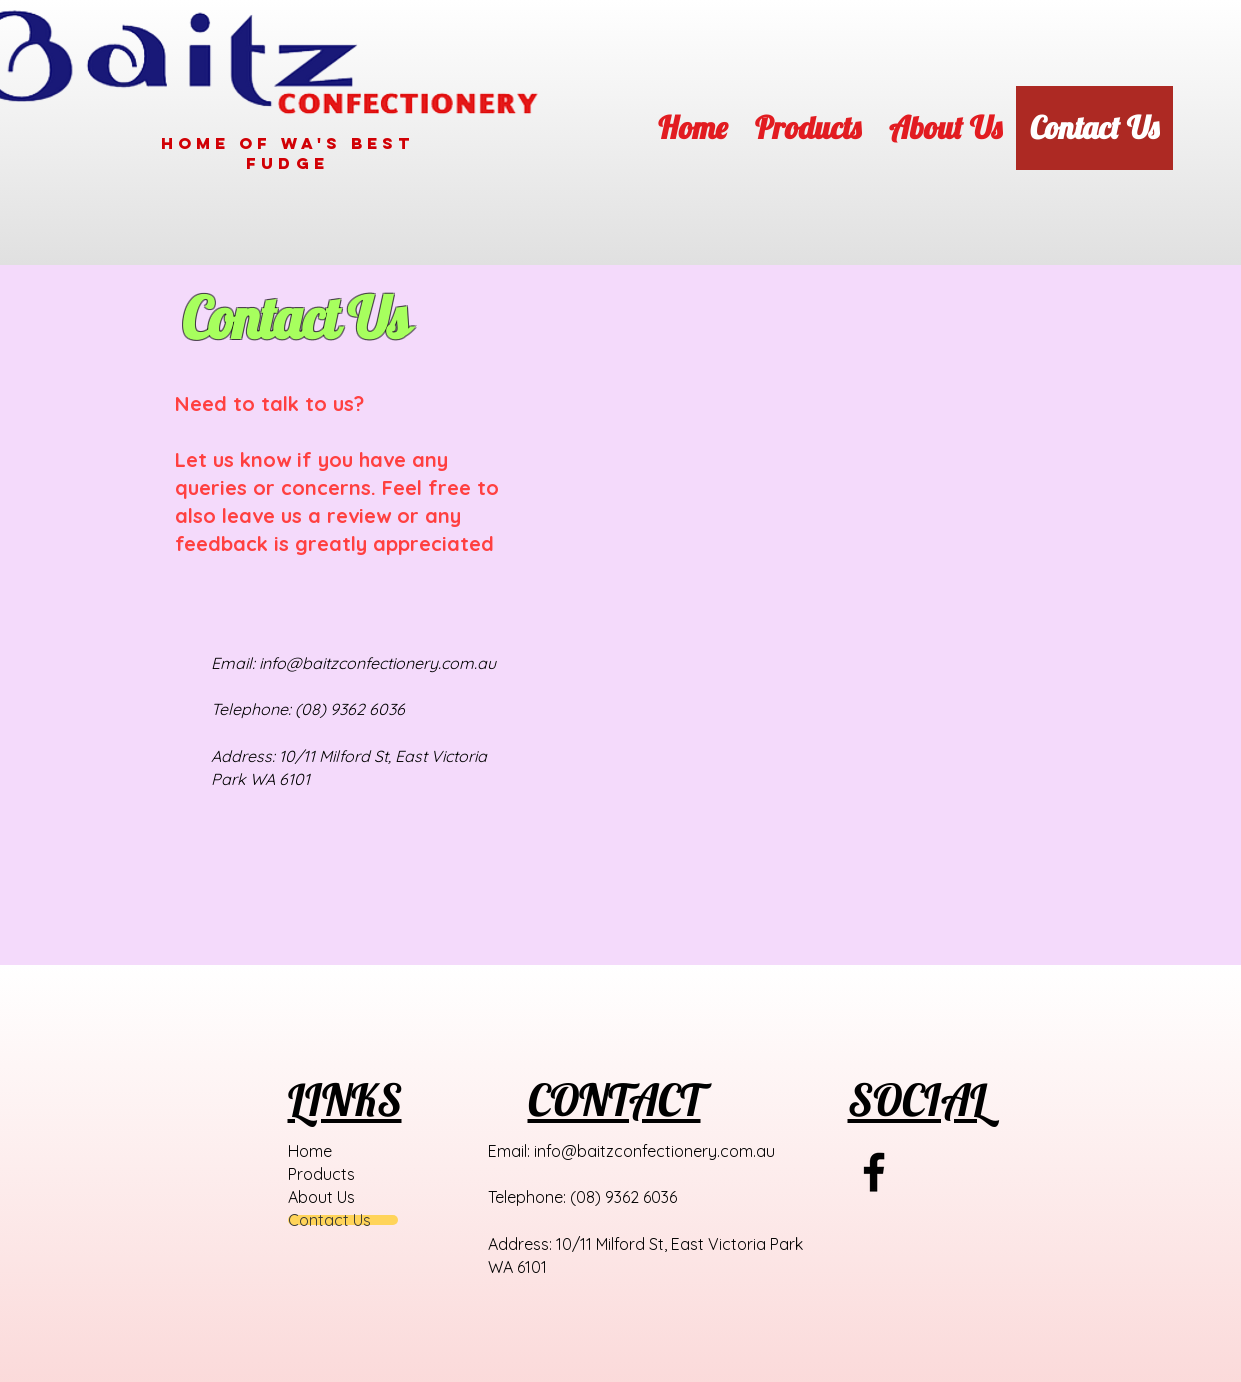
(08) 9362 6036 (350, 709)
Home (310, 1151)
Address (241, 756)
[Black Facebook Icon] (874, 1172)
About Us (321, 1197)
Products (321, 1174)
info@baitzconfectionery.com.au (377, 663)
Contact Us (329, 1220)
